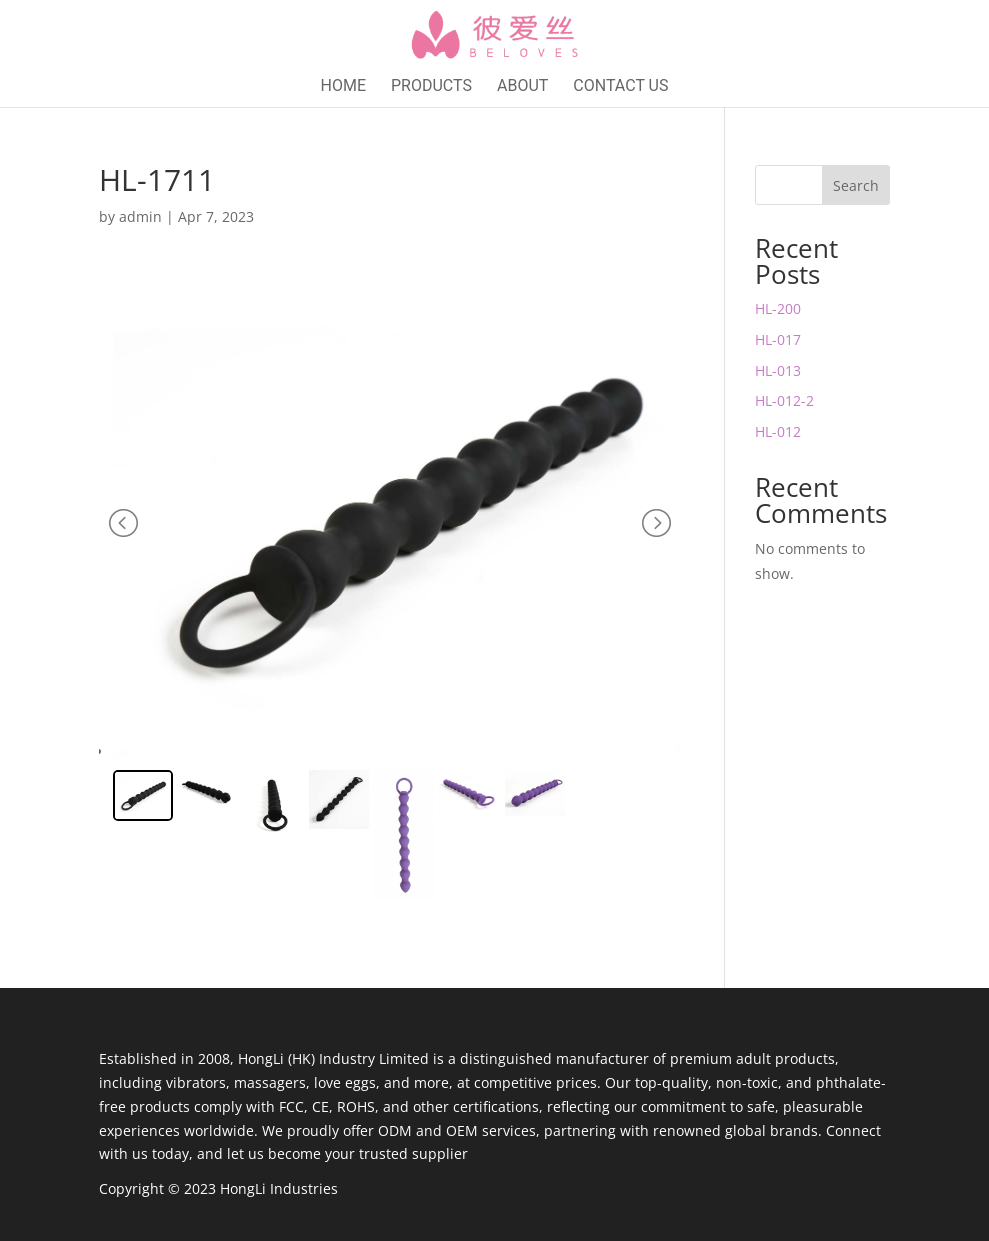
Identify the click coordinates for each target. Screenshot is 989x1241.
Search (856, 185)
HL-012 (778, 431)
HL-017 (778, 339)
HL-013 (778, 370)
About (522, 87)
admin (140, 216)
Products (431, 87)
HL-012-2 (784, 400)
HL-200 (778, 308)
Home (343, 87)
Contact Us (620, 87)
